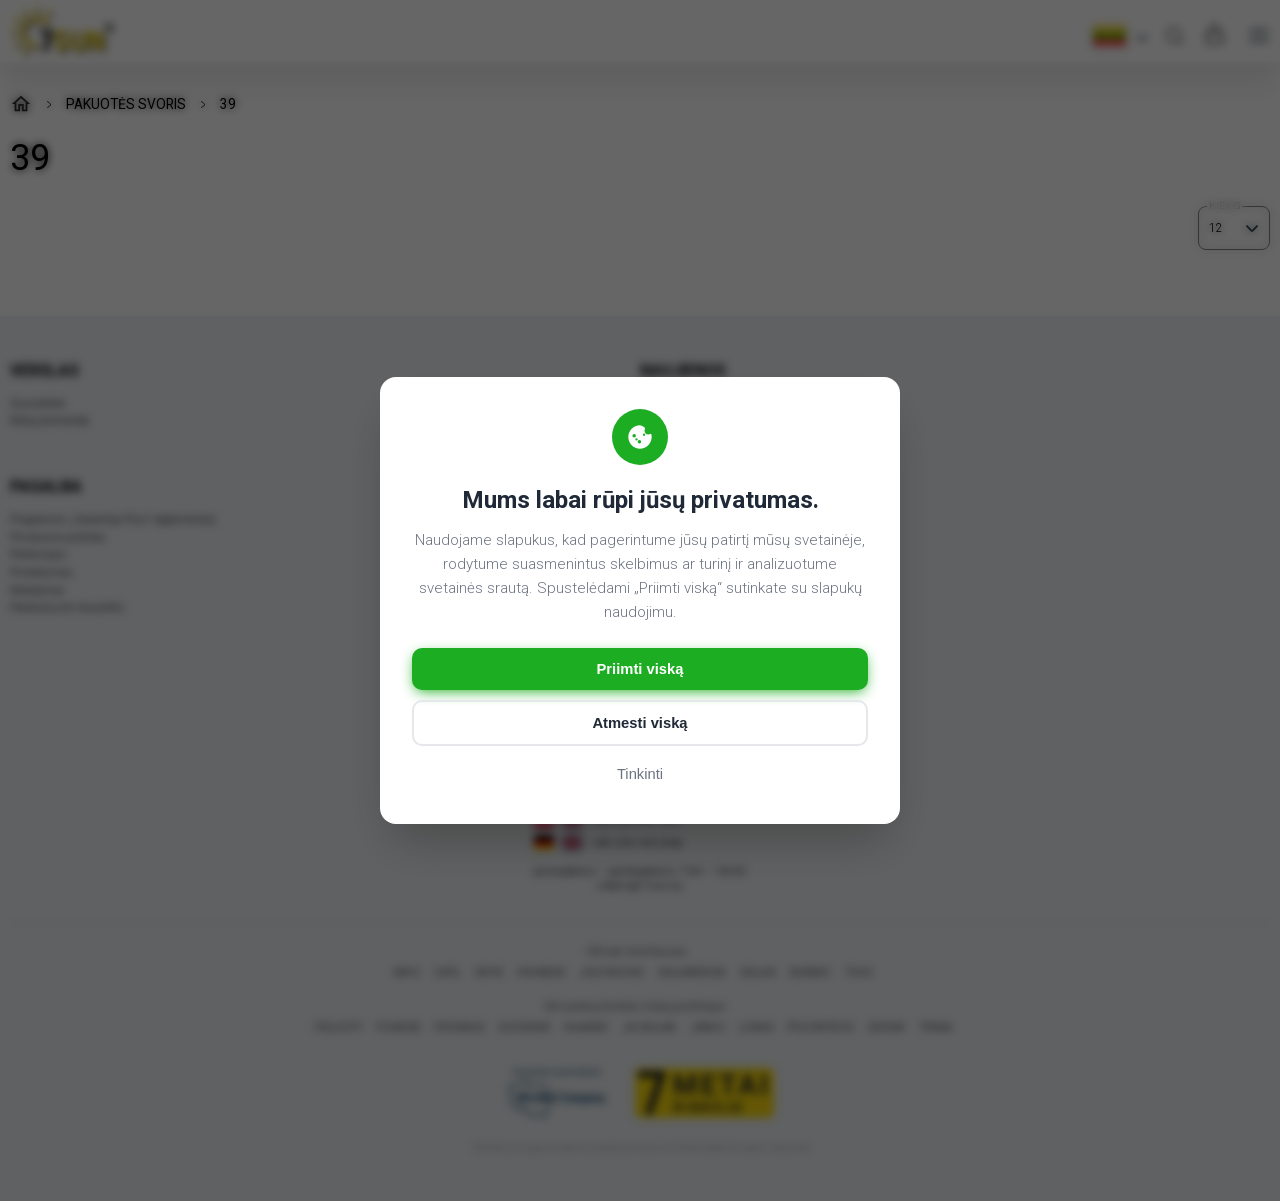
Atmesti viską (640, 724)
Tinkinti (640, 775)
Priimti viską (640, 669)
